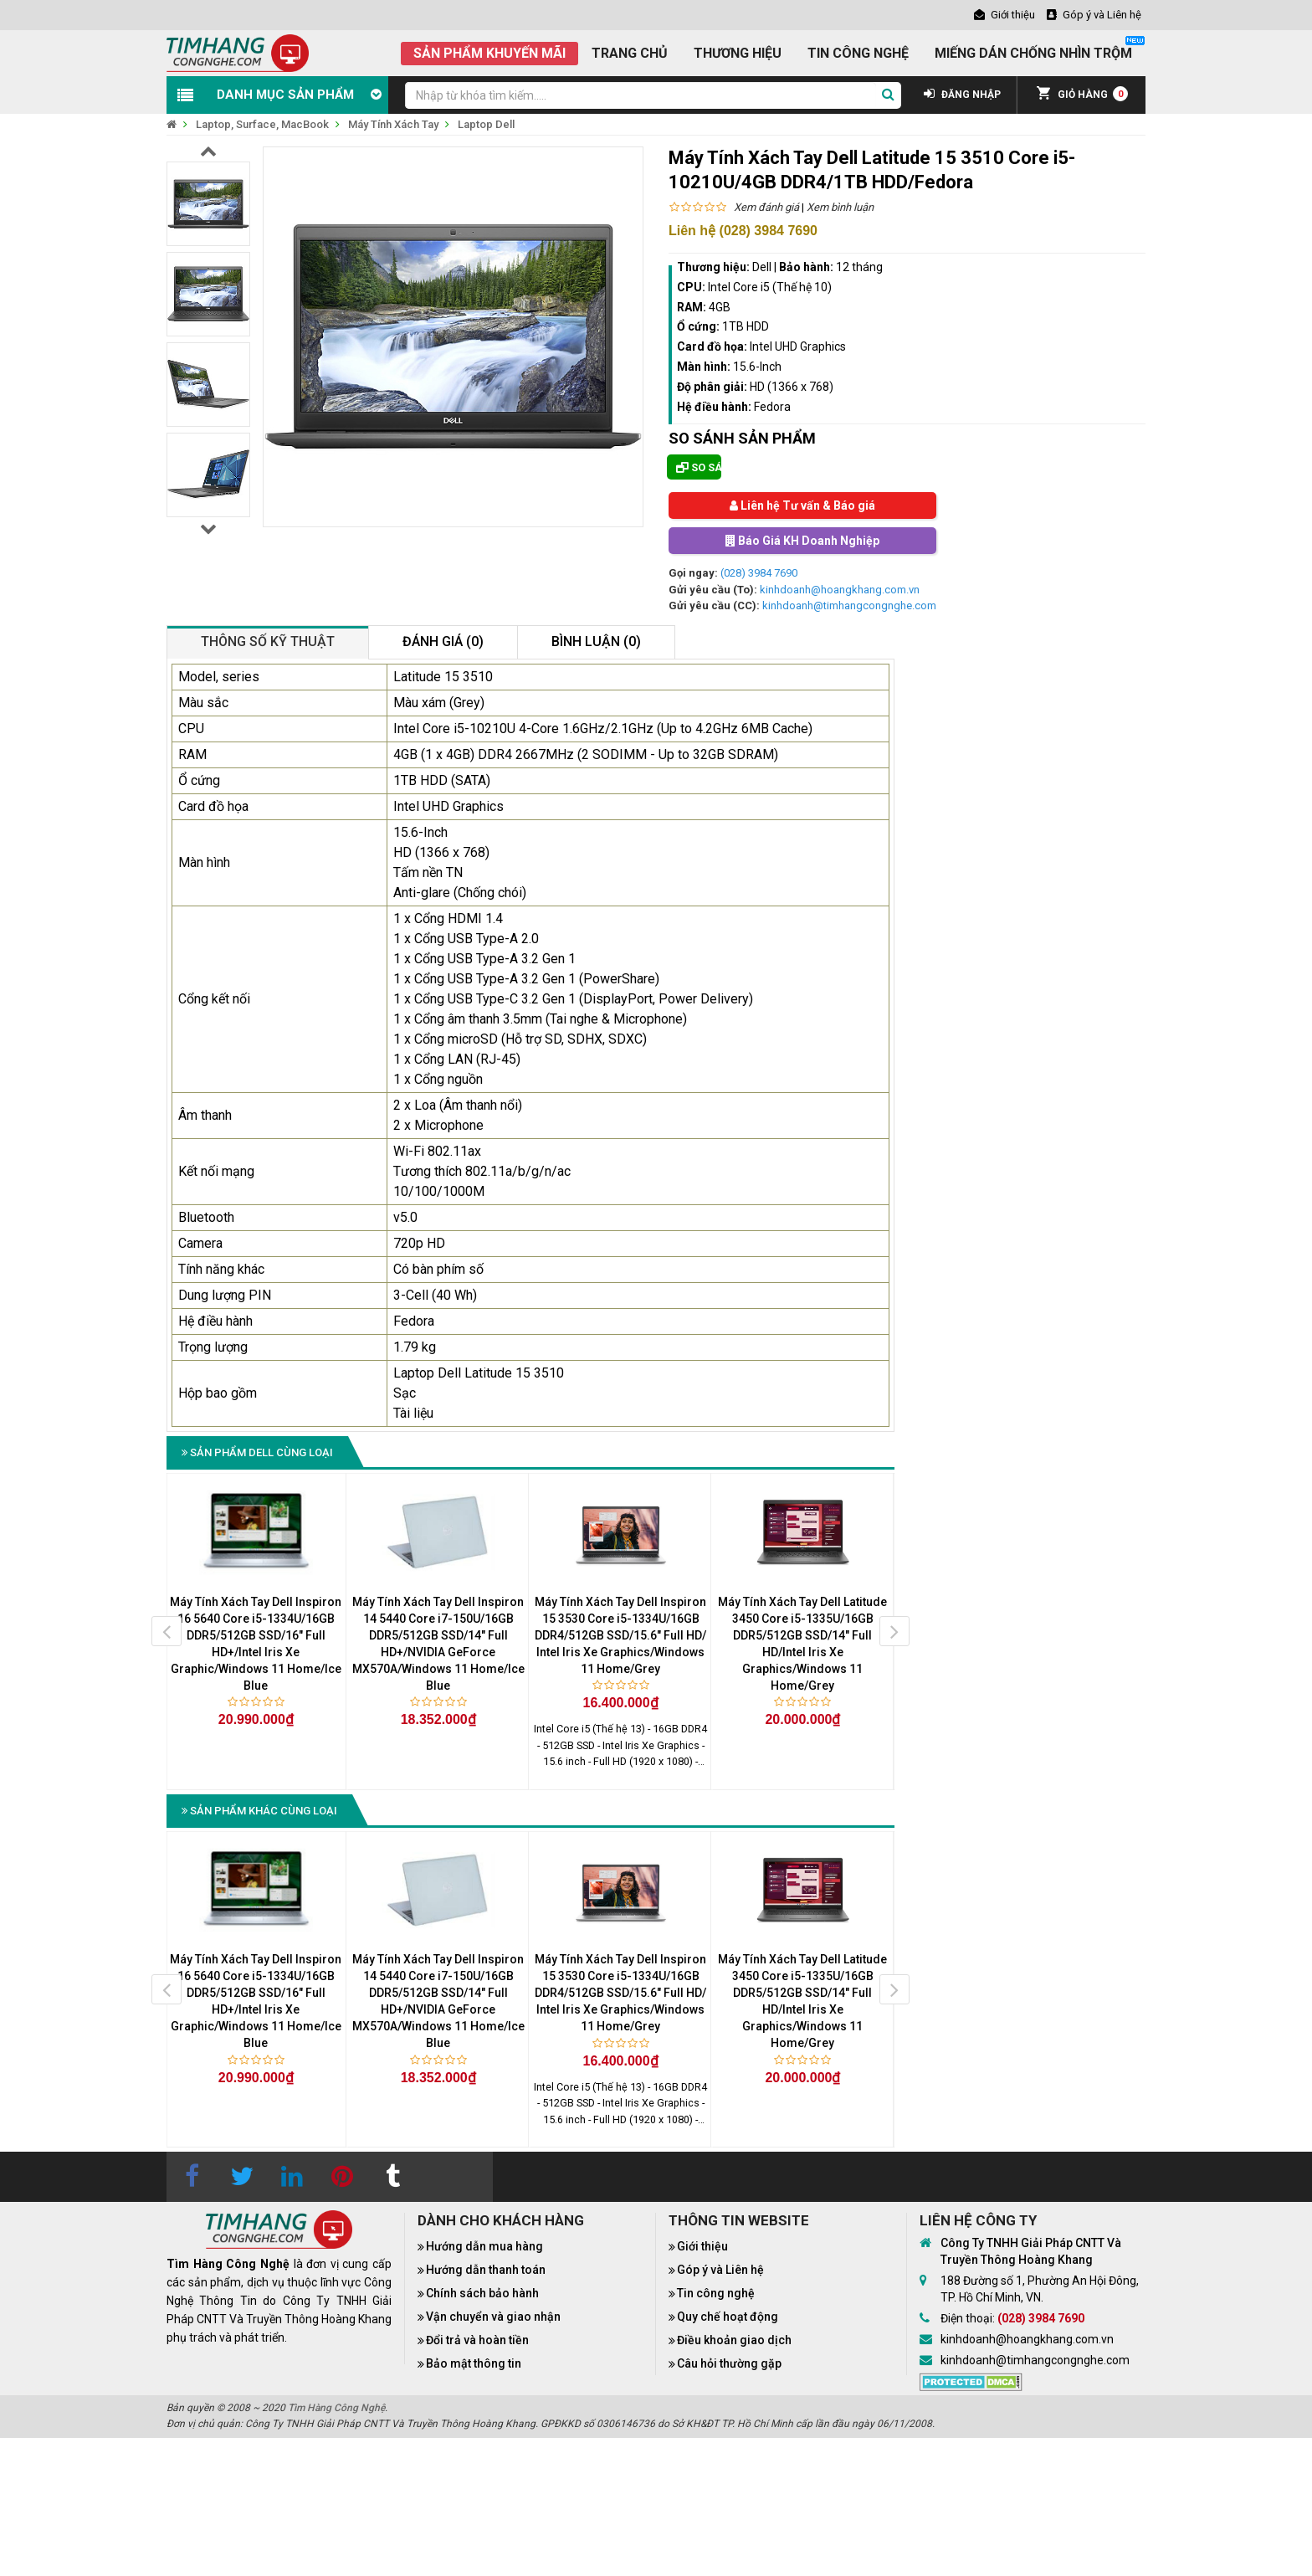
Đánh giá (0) (443, 641)
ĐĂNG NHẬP (962, 94)
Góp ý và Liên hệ (720, 2269)
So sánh (698, 467)
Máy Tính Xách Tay (393, 124)
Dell (761, 267)
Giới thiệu (702, 2246)
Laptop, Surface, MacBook (262, 124)
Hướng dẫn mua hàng (484, 2246)
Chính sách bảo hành (482, 2293)
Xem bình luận (840, 207)
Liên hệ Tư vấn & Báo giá (802, 505)
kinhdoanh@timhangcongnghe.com (849, 605)
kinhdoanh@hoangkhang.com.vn (840, 589)
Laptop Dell (486, 124)
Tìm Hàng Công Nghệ (336, 2408)
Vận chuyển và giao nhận (493, 2316)
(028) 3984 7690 (758, 573)
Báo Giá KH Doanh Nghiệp (802, 540)
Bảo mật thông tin (473, 2363)
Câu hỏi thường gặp (729, 2363)
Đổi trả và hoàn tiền (477, 2340)
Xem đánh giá (766, 207)
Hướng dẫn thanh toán (486, 2269)
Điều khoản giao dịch (734, 2340)
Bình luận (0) (596, 641)
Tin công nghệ (716, 2293)
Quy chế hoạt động (727, 2316)
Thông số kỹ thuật (268, 641)
